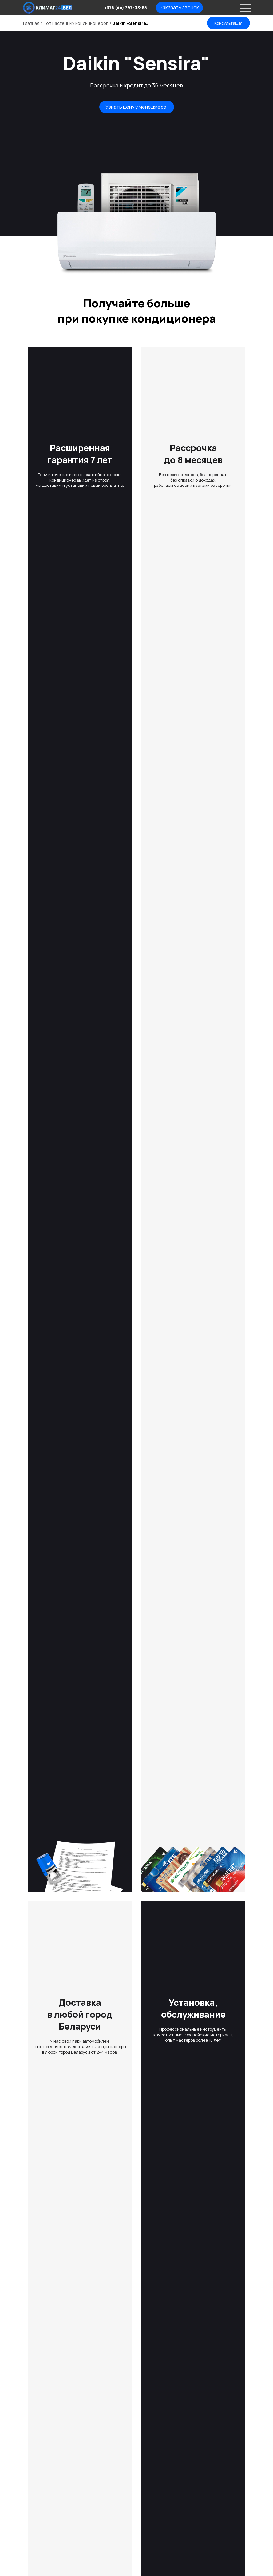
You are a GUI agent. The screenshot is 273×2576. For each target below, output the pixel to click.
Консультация (228, 23)
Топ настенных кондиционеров (75, 23)
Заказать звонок (179, 7)
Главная (31, 23)
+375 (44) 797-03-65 (125, 7)
